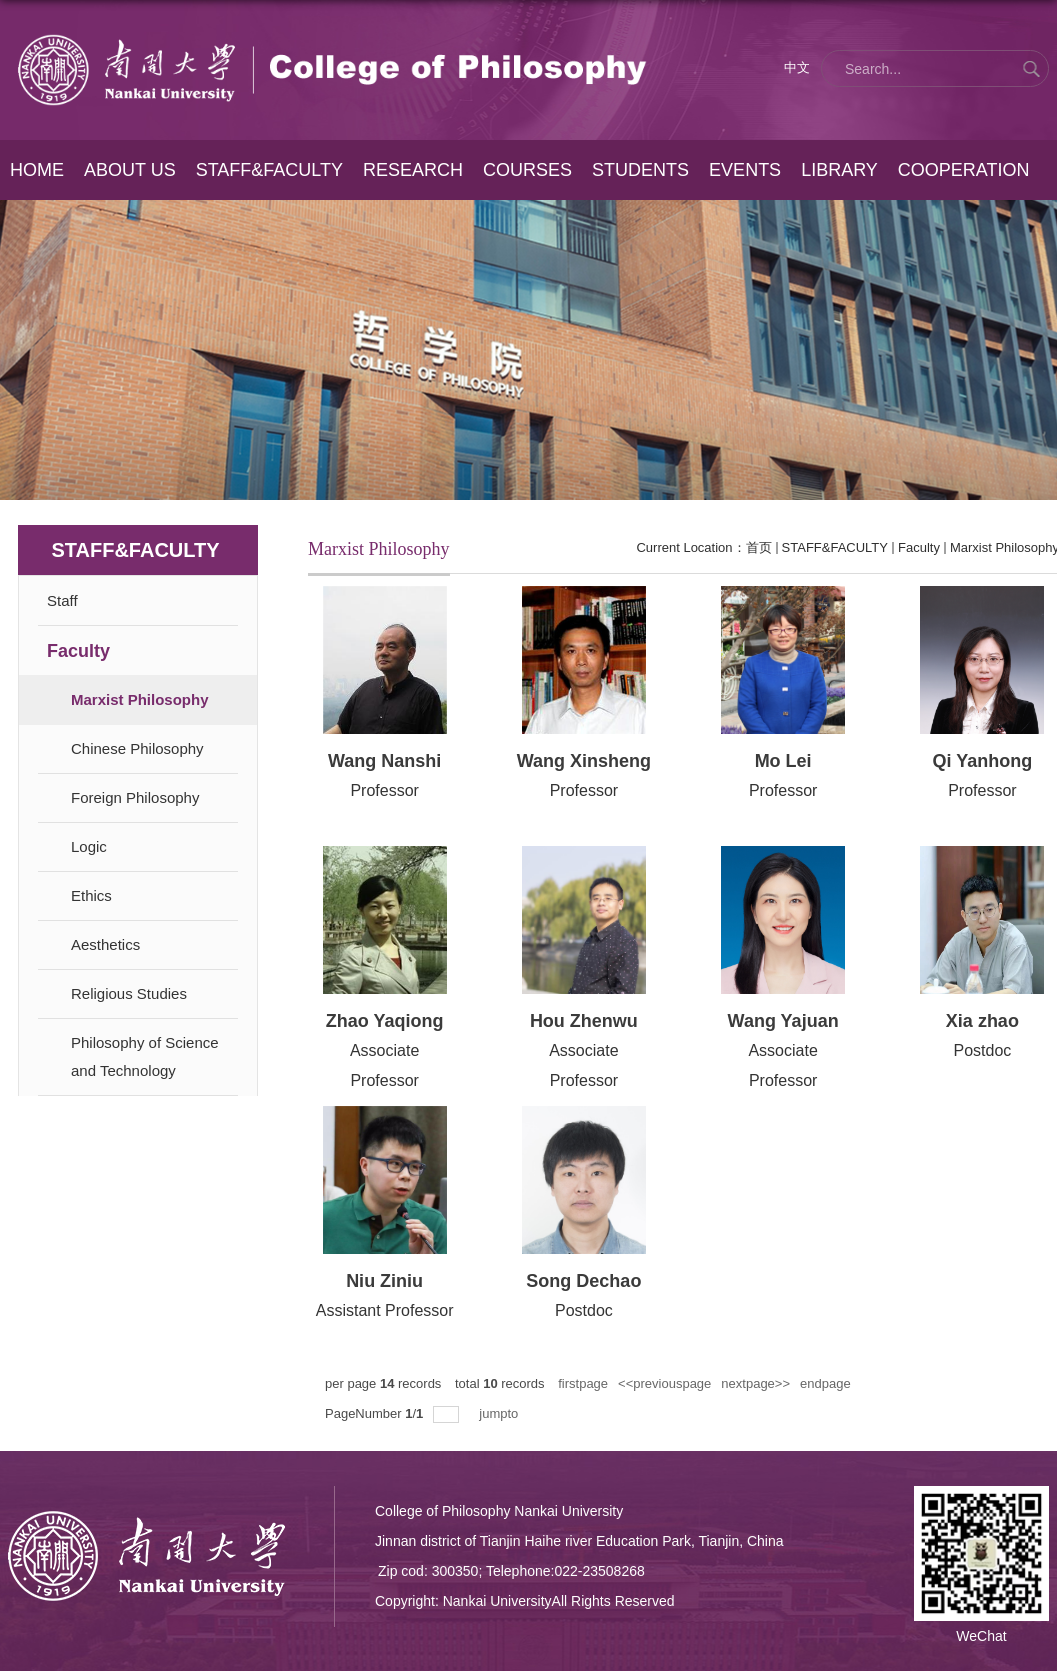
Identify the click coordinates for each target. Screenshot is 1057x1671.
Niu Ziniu (384, 1281)
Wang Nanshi (384, 761)
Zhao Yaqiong (385, 1021)
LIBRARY (837, 170)
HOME (37, 170)
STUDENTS (638, 170)
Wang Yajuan (783, 1021)
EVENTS (743, 170)
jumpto (500, 1413)
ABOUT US (129, 170)
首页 (759, 547)
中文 (797, 67)
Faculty (919, 547)
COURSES (526, 170)
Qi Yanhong (983, 761)
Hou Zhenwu (584, 1021)
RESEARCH (412, 170)
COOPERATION (961, 170)
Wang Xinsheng (584, 761)
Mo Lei (783, 761)
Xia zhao (982, 1021)
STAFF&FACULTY (268, 170)
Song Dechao (583, 1281)
